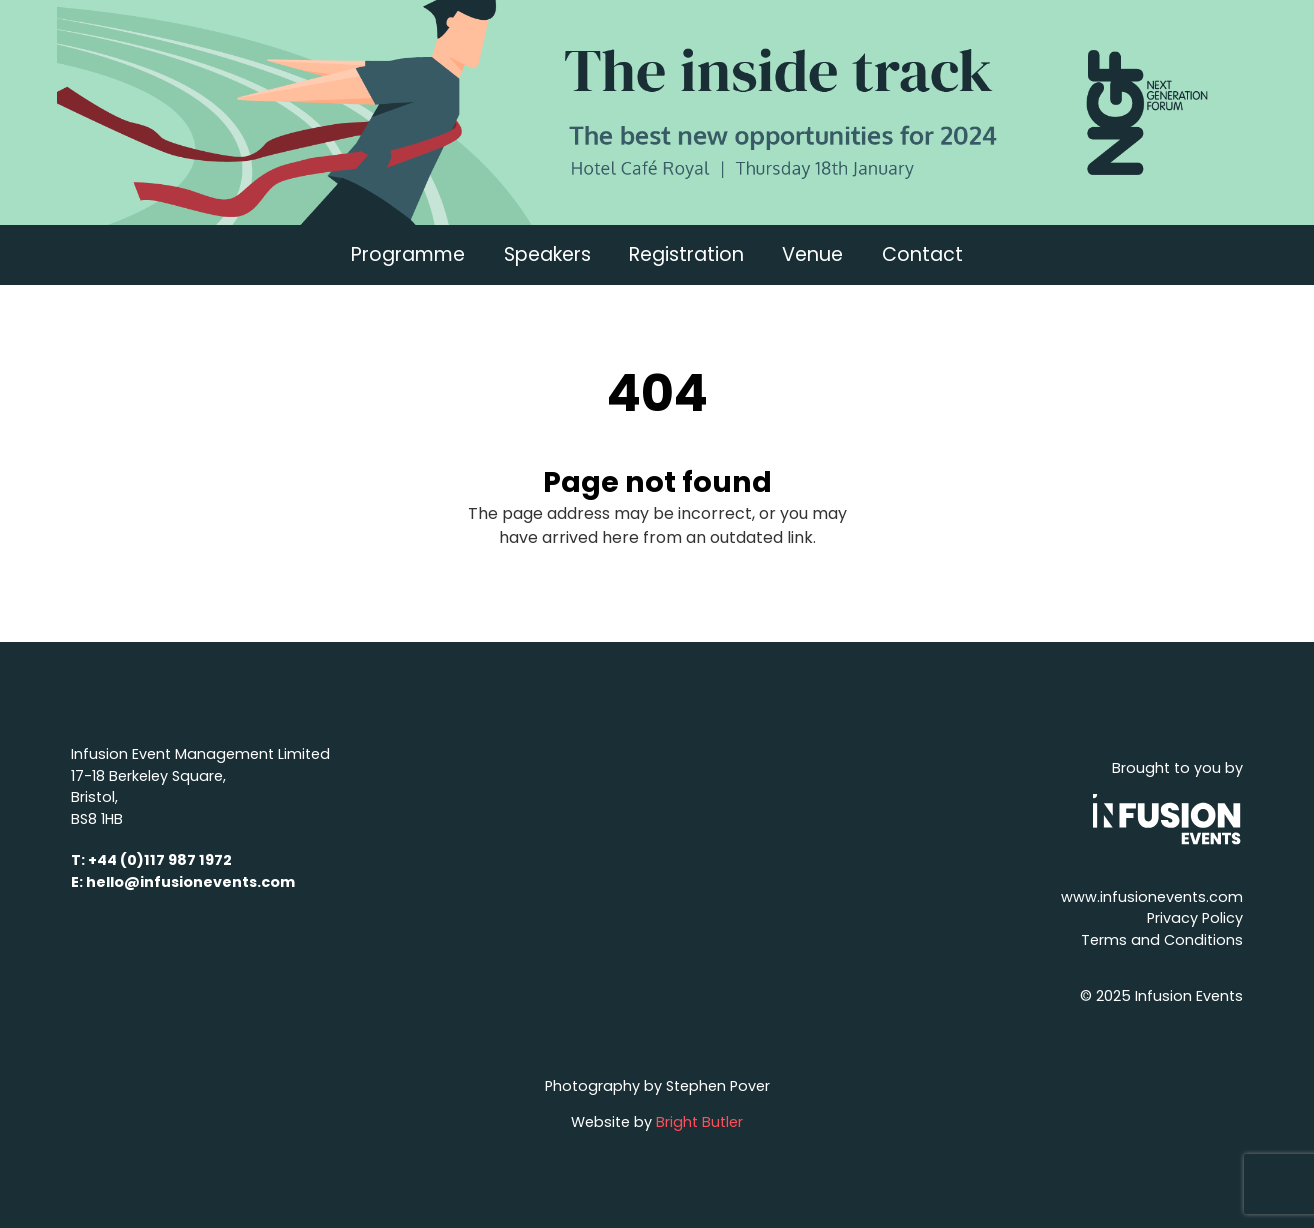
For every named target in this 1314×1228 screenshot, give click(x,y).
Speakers (547, 254)
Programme (408, 254)
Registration (686, 254)
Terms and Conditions (1162, 940)
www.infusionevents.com (1152, 897)
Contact (922, 254)
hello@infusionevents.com (190, 882)
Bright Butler (699, 1122)
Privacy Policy (1195, 918)
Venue (812, 254)
